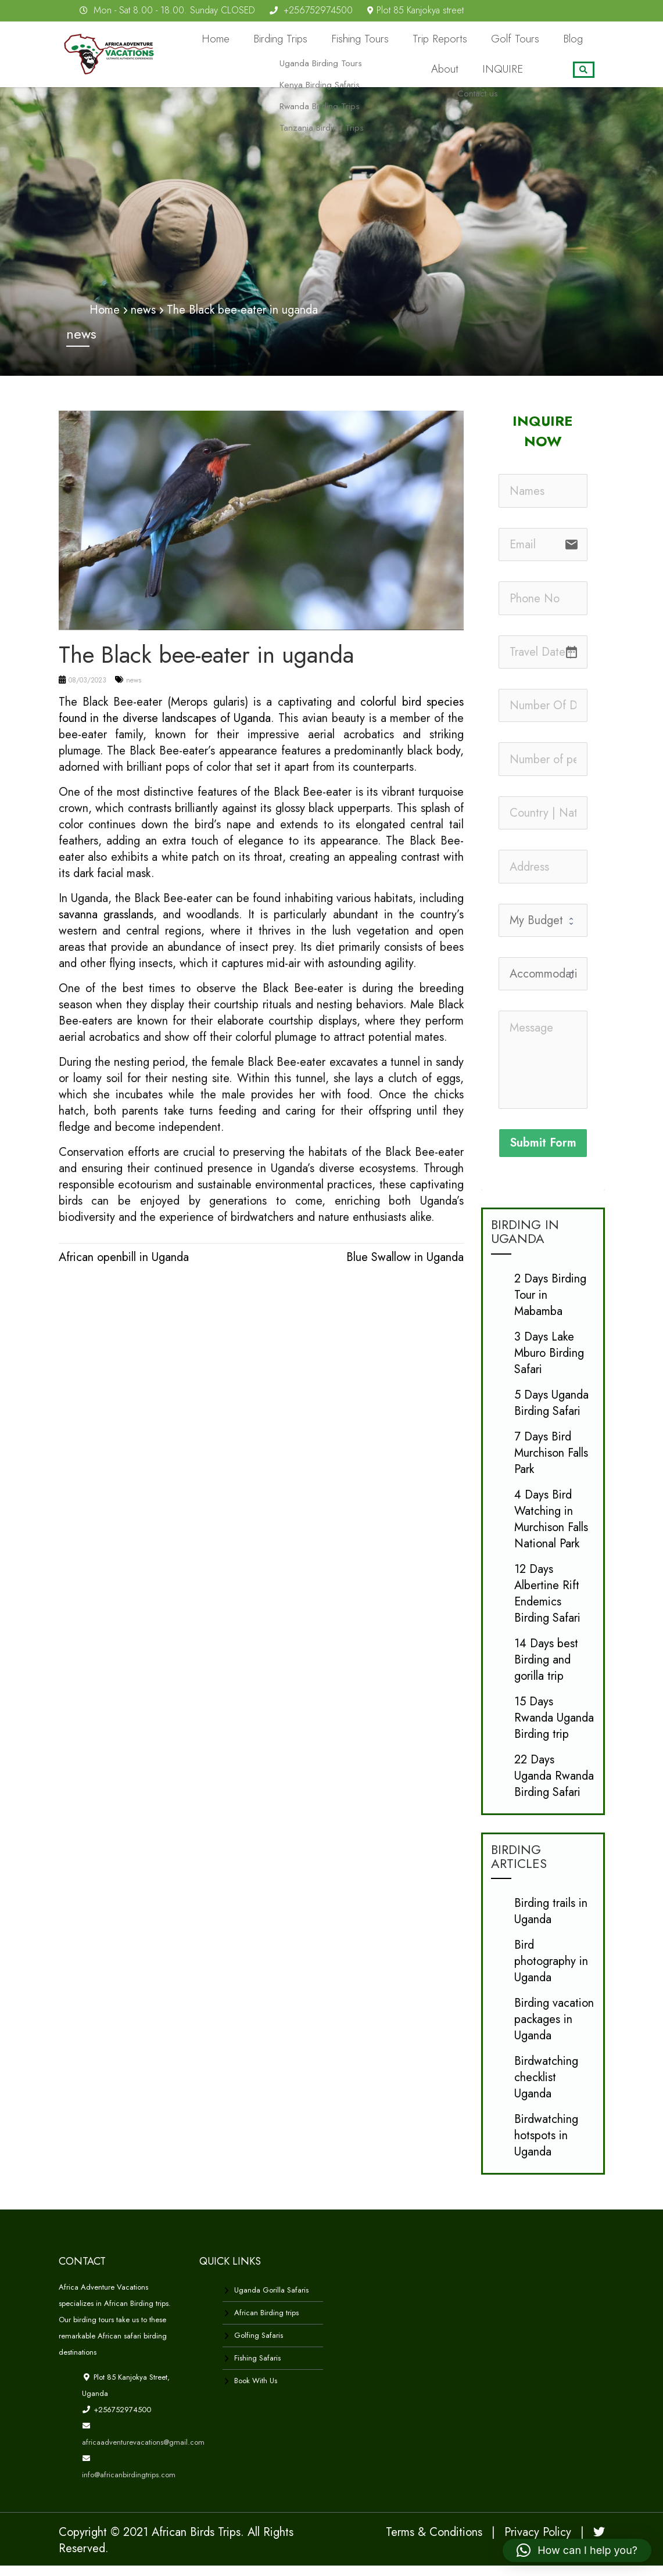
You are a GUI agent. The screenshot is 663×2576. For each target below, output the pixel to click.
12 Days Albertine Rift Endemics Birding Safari (547, 1604)
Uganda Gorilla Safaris (271, 2300)
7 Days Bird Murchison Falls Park (551, 1463)
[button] (577, 2550)
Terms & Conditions (434, 2542)
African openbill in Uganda (124, 1268)
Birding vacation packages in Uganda (554, 2030)
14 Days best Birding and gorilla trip (546, 1670)
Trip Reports (417, 41)
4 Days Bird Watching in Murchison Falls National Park (551, 1529)
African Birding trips (266, 2323)
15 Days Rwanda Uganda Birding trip (554, 1728)
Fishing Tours (347, 41)
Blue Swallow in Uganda (405, 1268)
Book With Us (255, 2391)
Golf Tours (483, 41)
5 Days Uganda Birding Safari (551, 1413)
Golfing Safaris (258, 2345)
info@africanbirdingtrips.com (128, 2485)
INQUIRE (508, 77)
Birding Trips (277, 41)
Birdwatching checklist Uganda (546, 2088)
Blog (533, 41)
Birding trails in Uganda (550, 1922)
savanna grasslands (106, 925)
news (133, 691)
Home (221, 41)
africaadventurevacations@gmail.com (143, 2452)
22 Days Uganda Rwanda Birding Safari (554, 1786)
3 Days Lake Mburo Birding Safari (549, 1363)
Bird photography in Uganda (551, 1972)
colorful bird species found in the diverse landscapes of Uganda (261, 721)
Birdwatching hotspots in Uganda (546, 2146)
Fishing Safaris (257, 2368)
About (573, 41)
